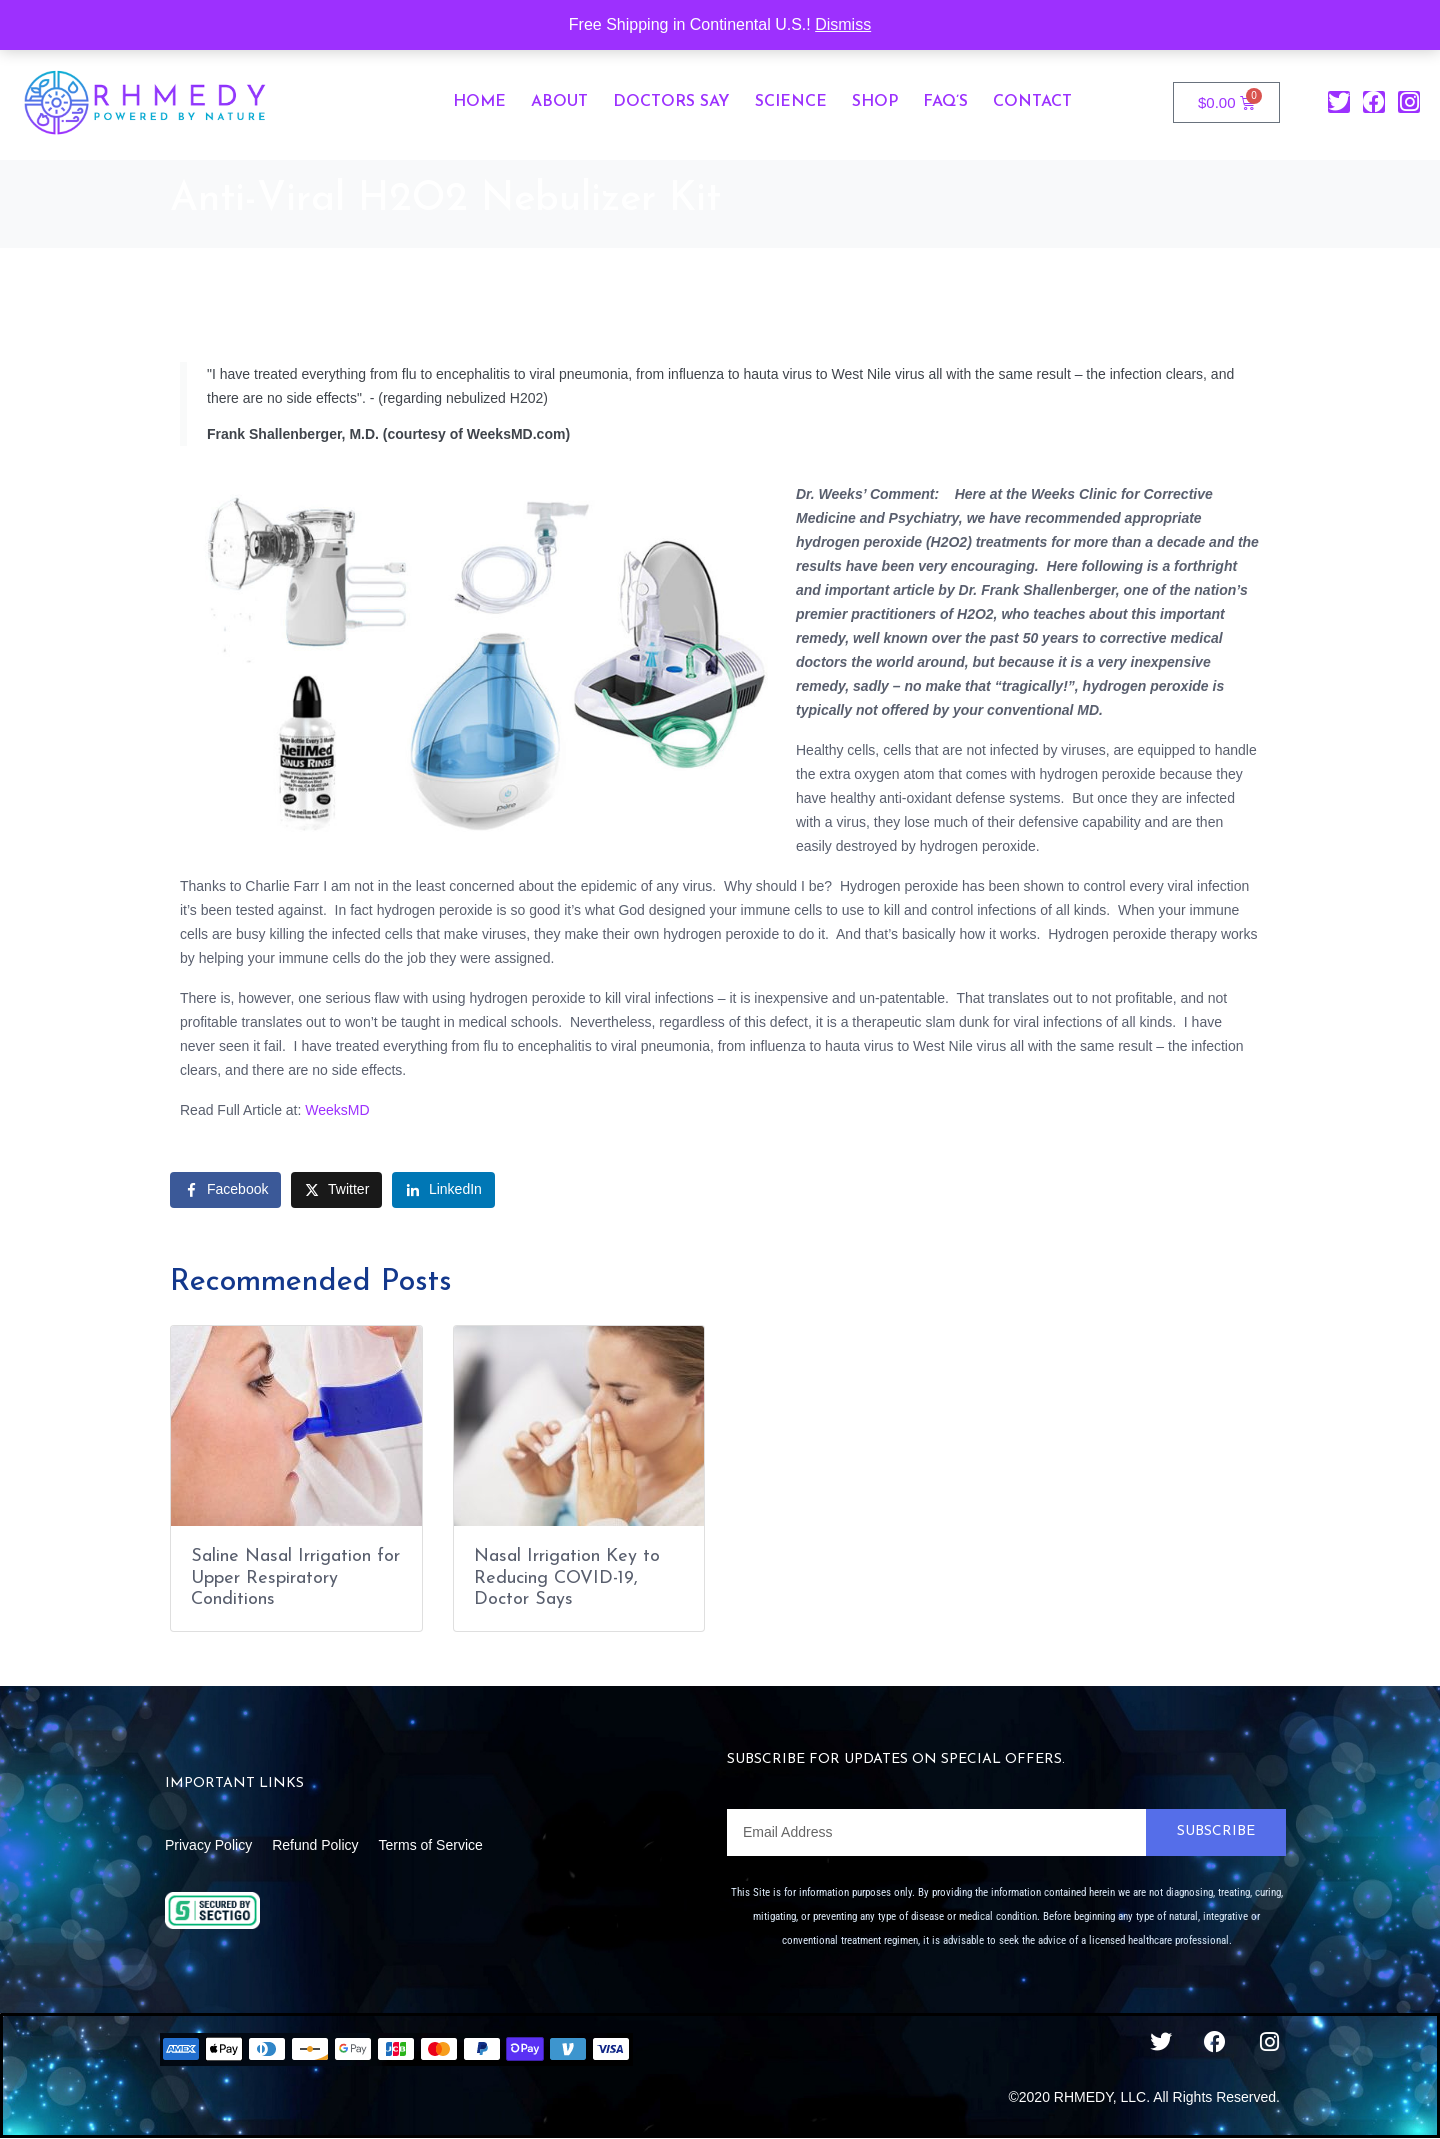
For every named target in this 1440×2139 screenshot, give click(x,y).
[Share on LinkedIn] (443, 1190)
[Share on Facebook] (225, 1190)
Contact (1032, 102)
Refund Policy (315, 1845)
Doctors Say (671, 102)
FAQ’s (945, 102)
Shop (875, 102)
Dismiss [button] (843, 24)
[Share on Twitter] (336, 1190)
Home (479, 102)
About (559, 102)
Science (791, 102)
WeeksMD (337, 1110)
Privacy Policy (208, 1845)
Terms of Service (431, 1845)
